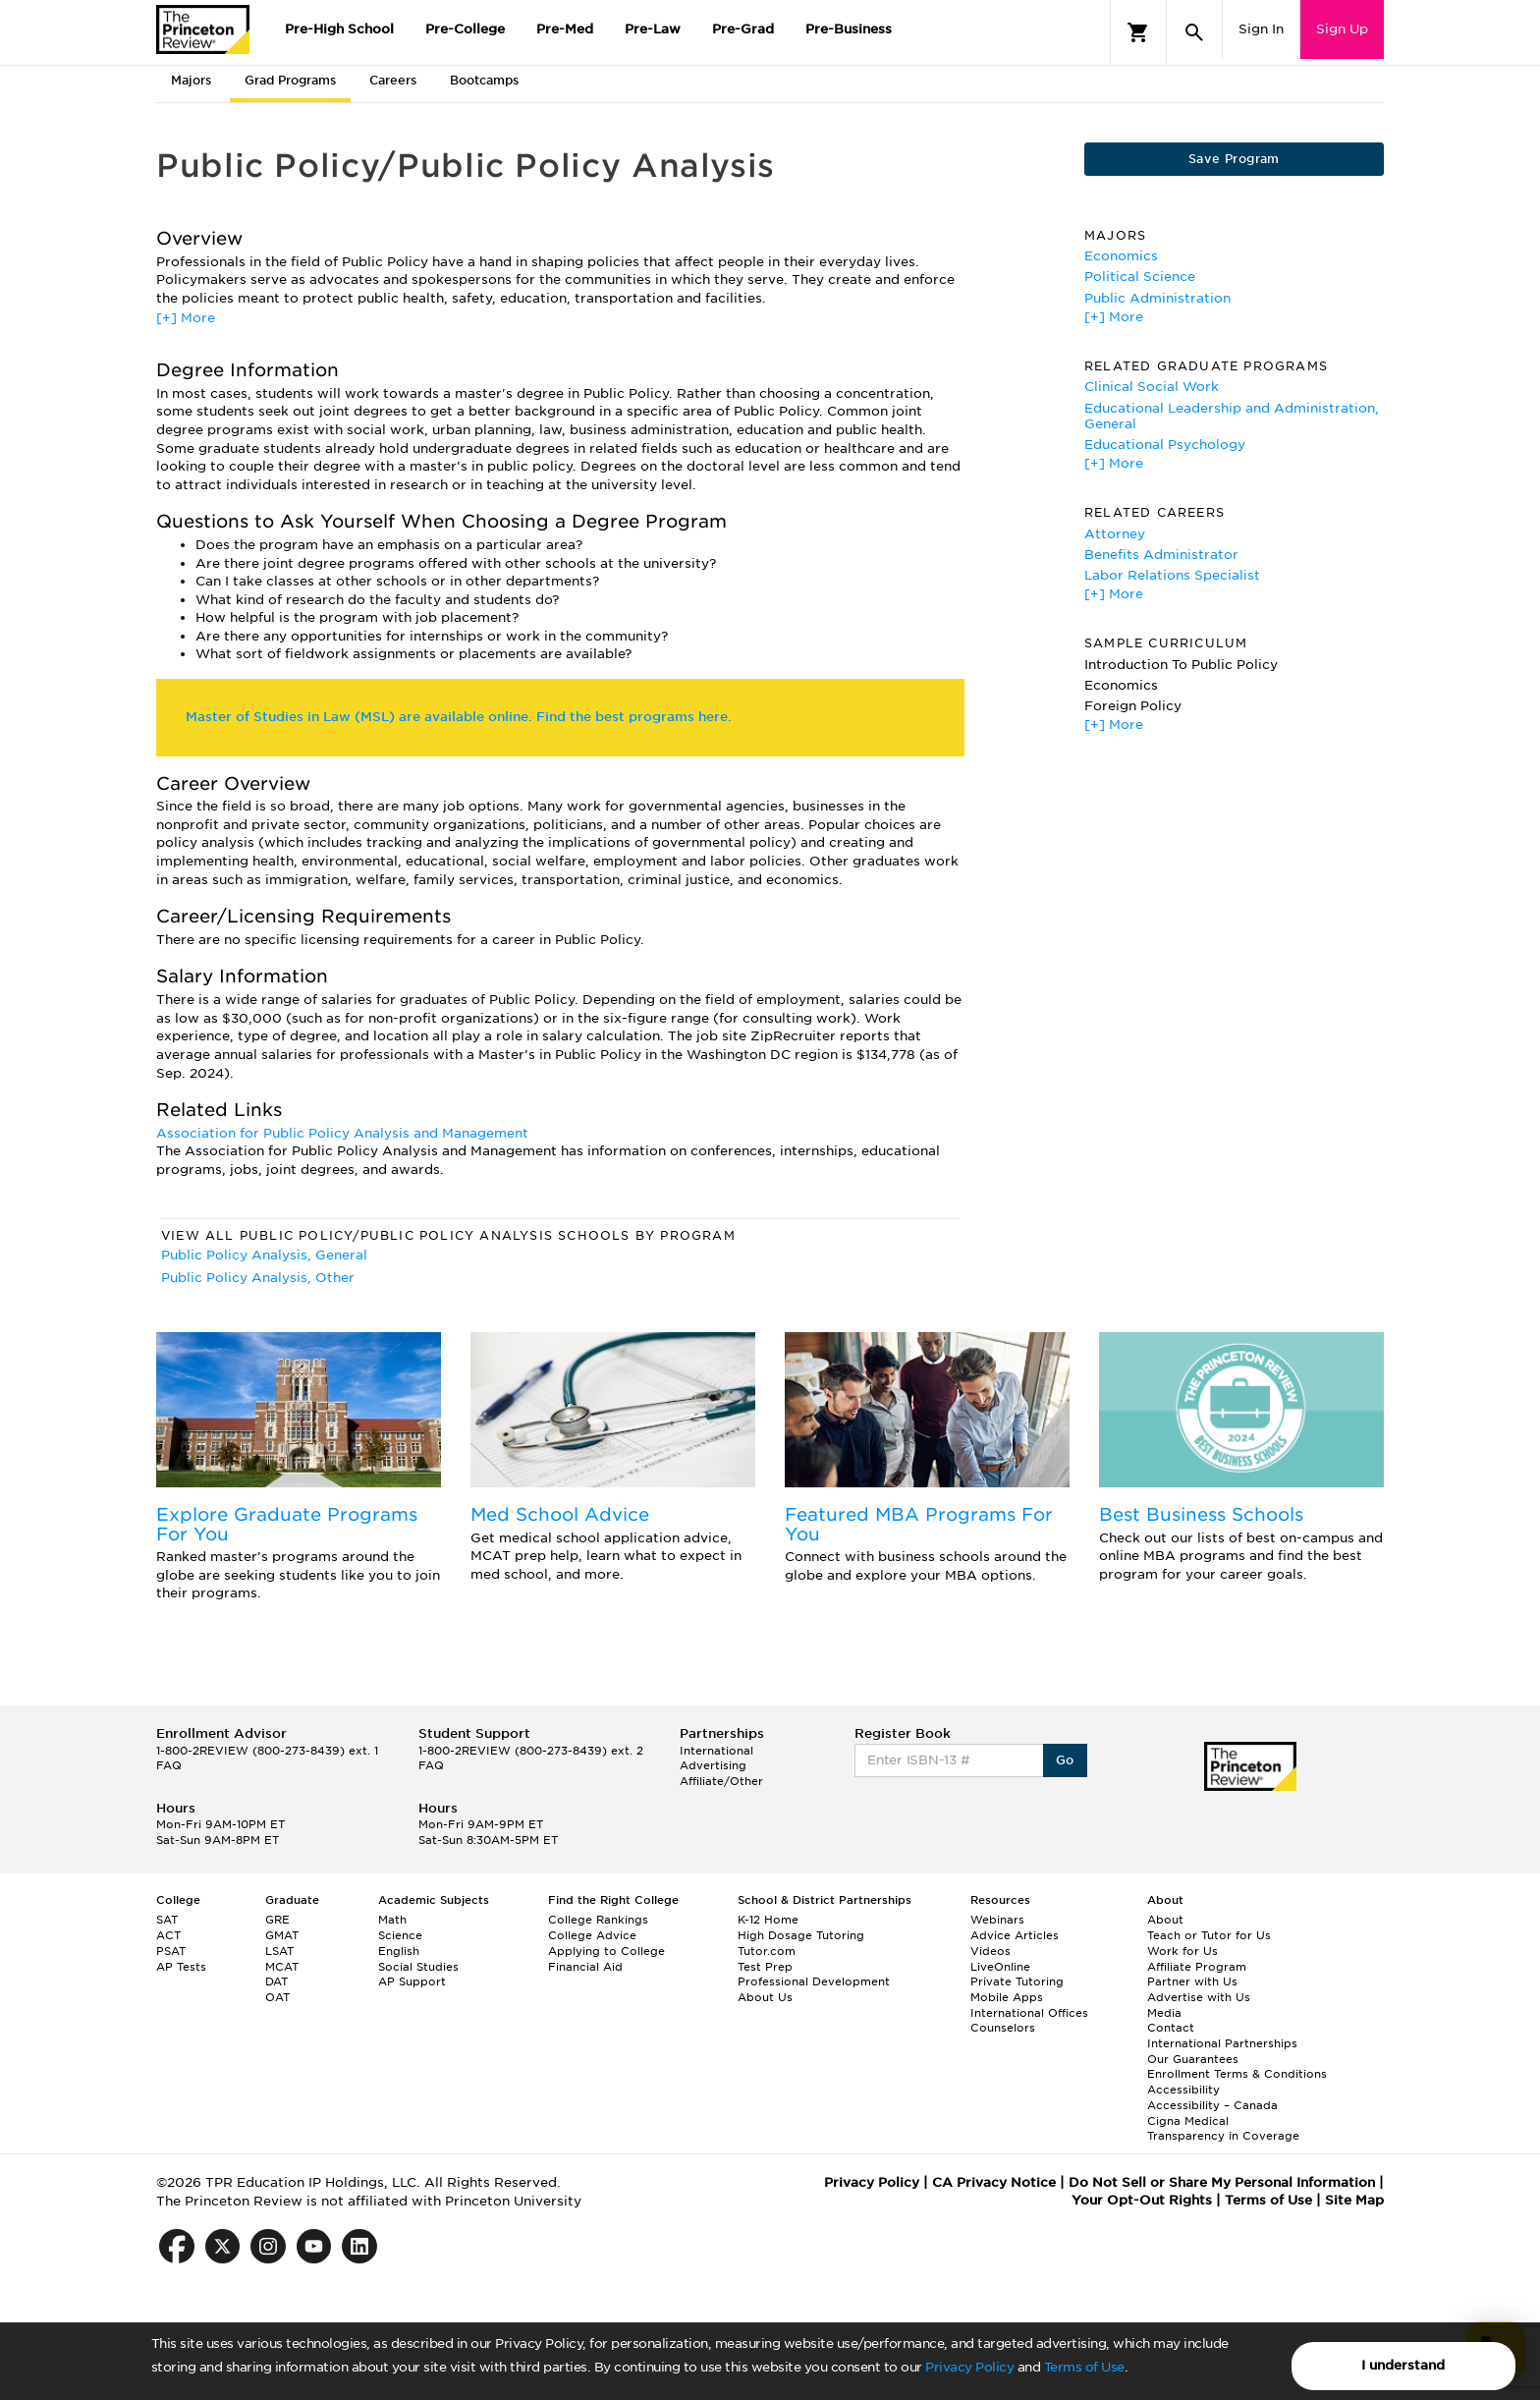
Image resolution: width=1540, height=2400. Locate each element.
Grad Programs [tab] (290, 80)
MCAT (282, 1967)
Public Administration (1157, 298)
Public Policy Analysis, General (264, 1255)
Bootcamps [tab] (484, 80)
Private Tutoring (1017, 1981)
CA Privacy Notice (994, 2182)
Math (392, 1919)
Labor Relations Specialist (1172, 575)
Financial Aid (585, 1967)
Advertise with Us (1198, 1997)
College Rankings (598, 1919)
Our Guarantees (1192, 2059)
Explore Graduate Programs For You (286, 1524)
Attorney (1114, 534)
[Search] (1194, 32)
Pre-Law (653, 29)
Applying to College (606, 1951)
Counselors (1002, 2028)
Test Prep (765, 1967)
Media (1164, 2013)
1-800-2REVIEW (267, 1751)
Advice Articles (1014, 1935)
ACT (168, 1935)
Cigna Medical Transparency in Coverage (1223, 2129)
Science (400, 1935)
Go (1065, 1760)
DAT (276, 1981)
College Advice (592, 1935)
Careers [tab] (392, 80)
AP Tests (181, 1967)
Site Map (1354, 2200)
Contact (1170, 2028)
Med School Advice (559, 1514)
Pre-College (465, 29)
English (398, 1951)
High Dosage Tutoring (801, 1935)
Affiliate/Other (721, 1781)
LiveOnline (1000, 1967)
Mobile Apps (1006, 1997)
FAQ (169, 1765)
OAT (277, 1997)
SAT (167, 1919)
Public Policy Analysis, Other (258, 1277)
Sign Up (1342, 29)
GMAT (282, 1935)
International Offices (1029, 2013)
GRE (277, 1919)
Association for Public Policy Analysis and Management (342, 1133)
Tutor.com (767, 1951)
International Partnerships (1222, 2043)
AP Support (412, 1981)
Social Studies (418, 1967)
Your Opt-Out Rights (1142, 2200)
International (716, 1751)
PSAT (171, 1951)
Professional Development (814, 1981)
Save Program (1234, 158)
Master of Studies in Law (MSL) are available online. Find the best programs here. (459, 716)
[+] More (185, 317)
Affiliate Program (1196, 1967)
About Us (765, 1997)
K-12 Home (768, 1919)
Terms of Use (1084, 2367)
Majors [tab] (191, 80)
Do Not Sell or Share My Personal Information (1222, 2182)
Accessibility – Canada (1212, 2105)
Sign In (1261, 29)
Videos (990, 1951)
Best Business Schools (1201, 1514)
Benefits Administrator (1161, 554)
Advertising (713, 1765)
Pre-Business (848, 29)
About (1165, 1919)
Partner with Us (1192, 1981)
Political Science (1139, 276)
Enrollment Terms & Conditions (1237, 2074)
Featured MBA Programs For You (919, 1524)
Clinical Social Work (1151, 386)
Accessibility (1183, 2089)
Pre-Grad (743, 29)
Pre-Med (564, 29)
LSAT (279, 1951)
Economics (1121, 256)
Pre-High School (339, 29)
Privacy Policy (969, 2367)
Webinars (997, 1919)
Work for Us (1182, 1951)
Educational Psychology (1164, 444)
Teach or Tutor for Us (1209, 1935)
